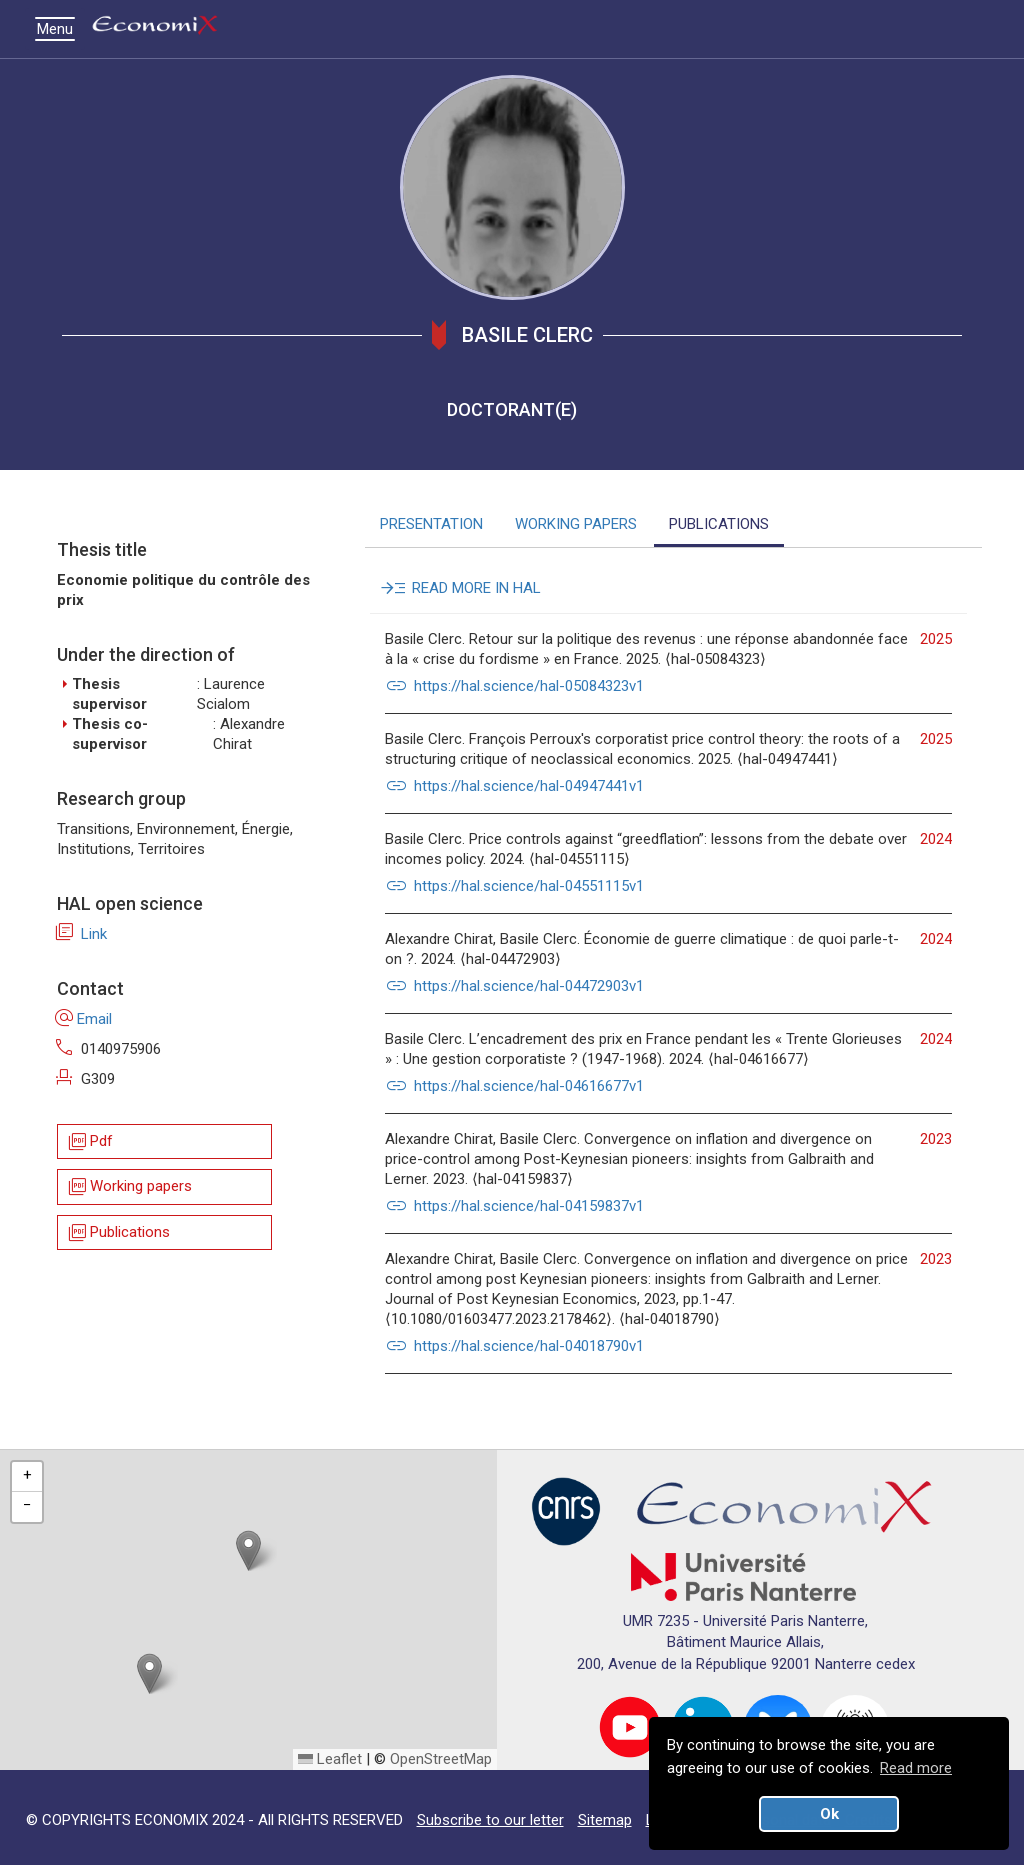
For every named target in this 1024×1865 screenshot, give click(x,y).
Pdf (89, 1141)
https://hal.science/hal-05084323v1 (514, 686)
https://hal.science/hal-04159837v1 (514, 1206)
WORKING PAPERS (576, 524)
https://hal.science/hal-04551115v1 (514, 886)
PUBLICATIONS (719, 524)
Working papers (129, 1187)
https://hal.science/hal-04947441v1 (514, 786)
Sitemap (605, 1820)
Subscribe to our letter (490, 1820)
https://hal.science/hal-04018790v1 (514, 1346)
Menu (60, 29)
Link (82, 934)
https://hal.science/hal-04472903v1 (514, 986)
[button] (248, 1550)
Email (84, 1019)
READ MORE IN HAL (463, 588)
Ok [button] (829, 1814)
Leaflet (330, 1759)
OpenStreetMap (441, 1759)
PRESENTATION (431, 524)
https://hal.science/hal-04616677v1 (514, 1086)
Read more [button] (916, 1768)
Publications (118, 1232)
